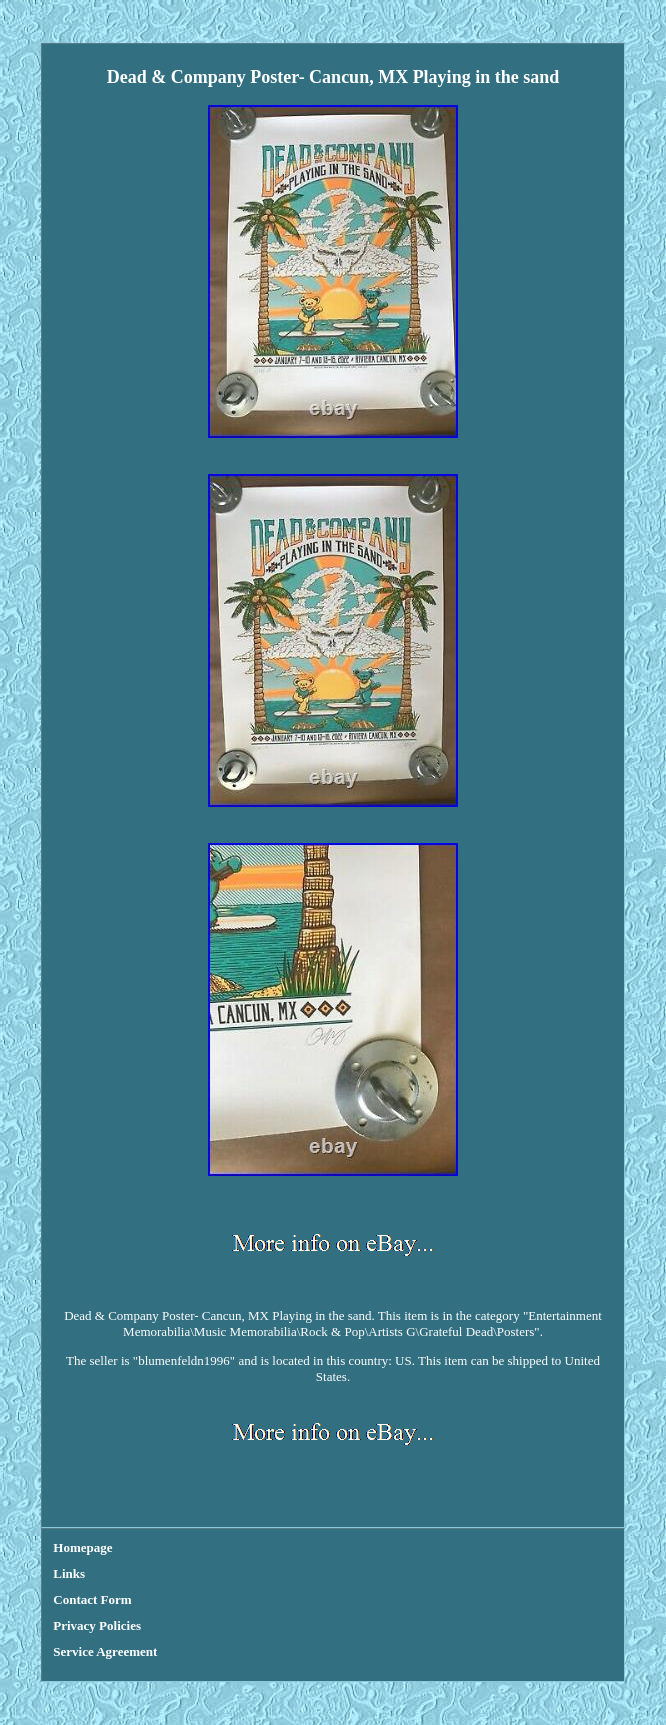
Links (69, 1573)
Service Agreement (105, 1651)
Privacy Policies (97, 1625)
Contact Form (92, 1599)
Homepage (82, 1547)
